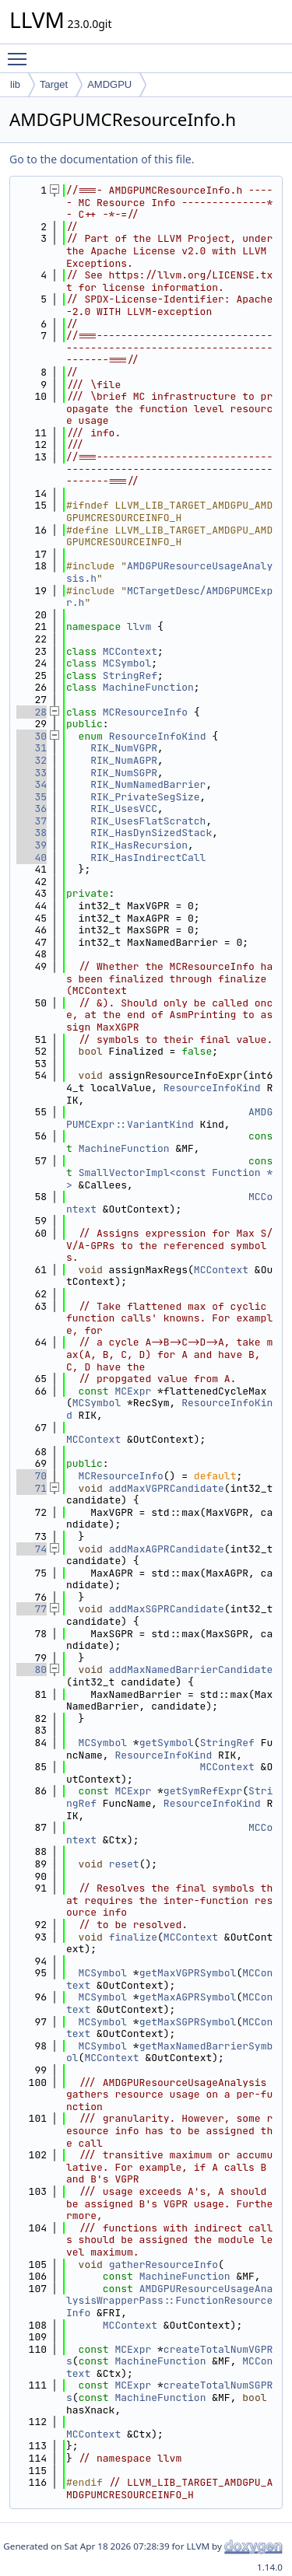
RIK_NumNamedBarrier (148, 784)
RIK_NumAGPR (123, 760)
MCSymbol (127, 663)
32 (31, 760)
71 (31, 1488)
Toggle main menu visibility (21, 52)
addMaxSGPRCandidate (166, 1608)
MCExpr (132, 1391)
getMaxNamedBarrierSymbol (169, 2052)
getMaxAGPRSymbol (188, 1997)
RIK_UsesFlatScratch (148, 821)
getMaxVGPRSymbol (188, 1972)
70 (31, 1475)
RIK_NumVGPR (123, 747)
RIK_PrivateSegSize (144, 796)
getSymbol (166, 1742)
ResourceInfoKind (157, 736)
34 (31, 784)
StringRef (130, 675)
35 (31, 796)
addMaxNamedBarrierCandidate (191, 1669)
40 (31, 857)
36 (31, 808)
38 (31, 832)
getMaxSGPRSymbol (188, 2021)
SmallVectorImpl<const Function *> (169, 1179)
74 (31, 1549)
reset (124, 1864)
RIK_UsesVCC (123, 808)
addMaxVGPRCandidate (166, 1488)
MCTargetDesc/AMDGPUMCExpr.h (169, 597)
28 (31, 712)
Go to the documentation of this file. (101, 159)
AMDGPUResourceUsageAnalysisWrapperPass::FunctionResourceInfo (169, 2300)
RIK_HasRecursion (139, 845)
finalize (133, 1937)
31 (31, 747)
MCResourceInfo (145, 712)
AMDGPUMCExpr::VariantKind (169, 1118)
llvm (139, 626)
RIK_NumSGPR (123, 772)
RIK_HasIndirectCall (148, 857)
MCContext (130, 651)
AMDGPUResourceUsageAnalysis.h (169, 572)
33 (31, 772)
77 (31, 1608)
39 (31, 845)
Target (54, 84)
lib (15, 84)
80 (31, 1669)
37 (31, 821)
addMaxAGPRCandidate (166, 1549)
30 (31, 736)
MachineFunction (148, 687)
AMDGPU (109, 84)
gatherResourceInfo (163, 2264)
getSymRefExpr (203, 1790)
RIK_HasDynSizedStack (151, 832)
